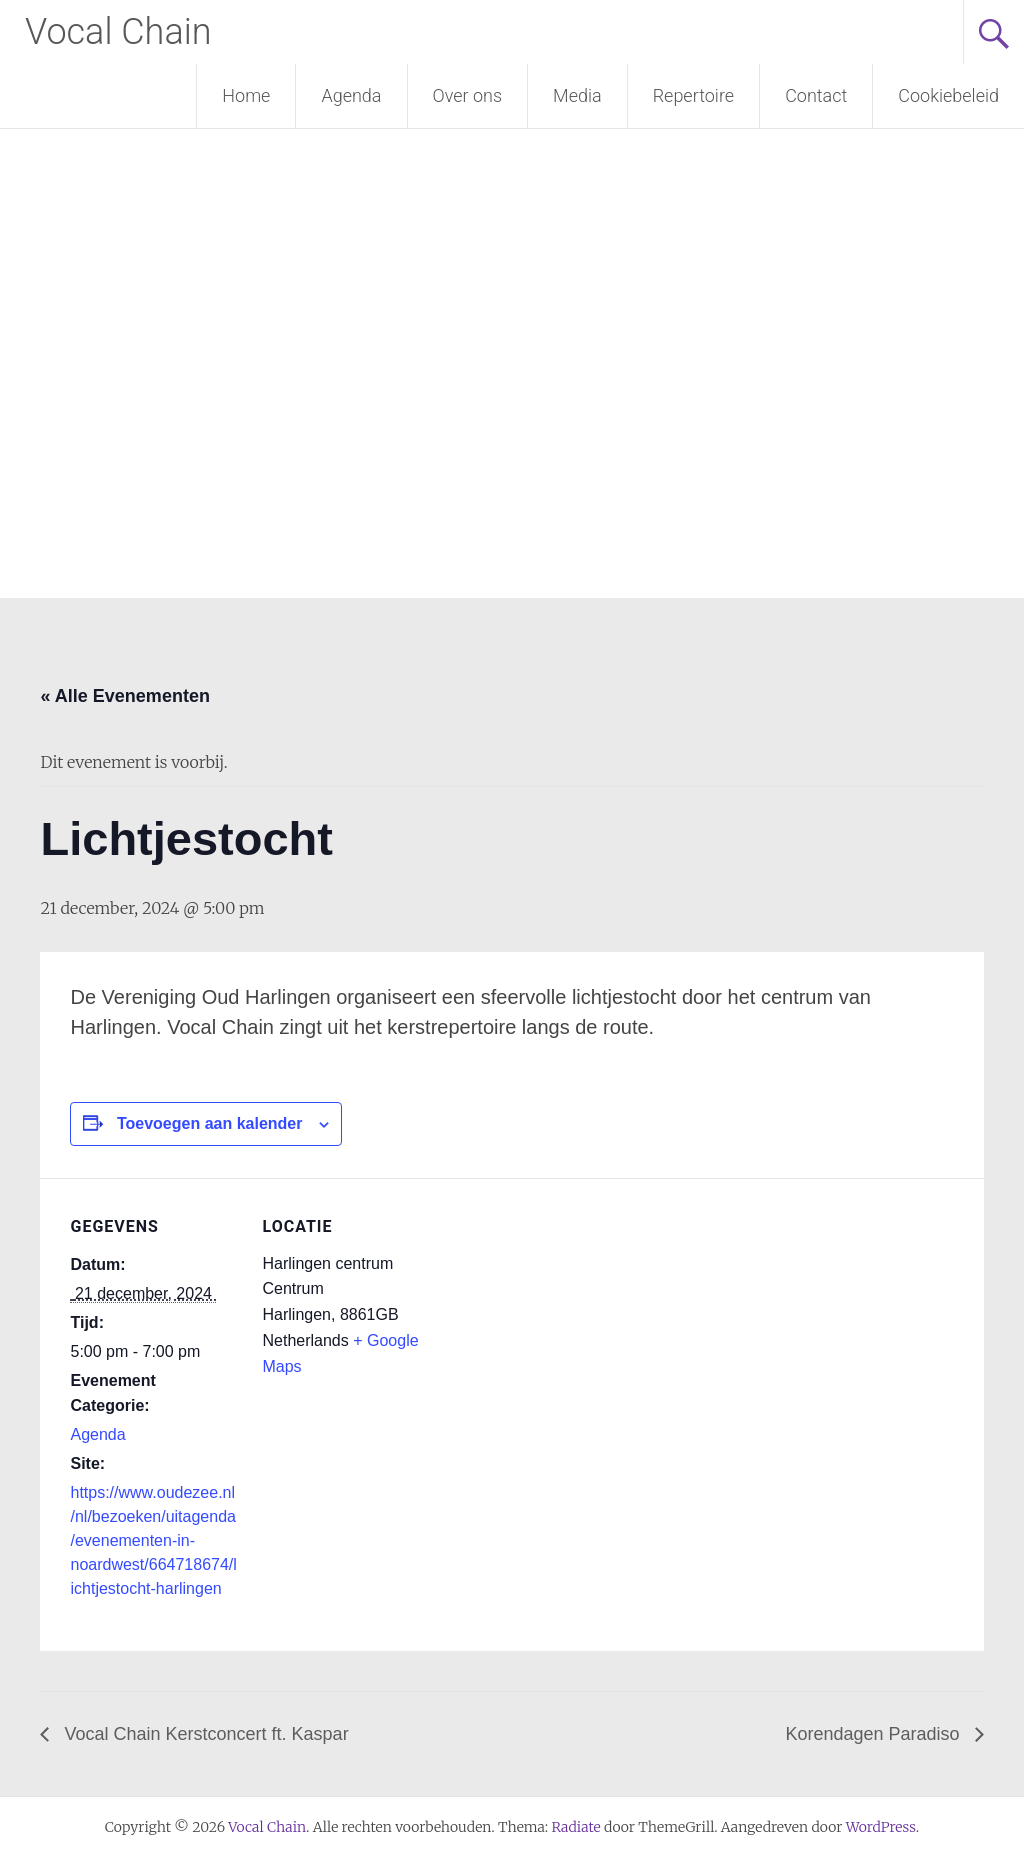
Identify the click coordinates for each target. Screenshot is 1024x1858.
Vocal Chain (118, 32)
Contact (816, 95)
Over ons (468, 95)
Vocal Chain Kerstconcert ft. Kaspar (203, 1734)
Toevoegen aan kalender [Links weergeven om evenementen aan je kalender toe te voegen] (210, 1123)
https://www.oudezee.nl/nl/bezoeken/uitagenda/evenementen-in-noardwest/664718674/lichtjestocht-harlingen (153, 1540)
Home (246, 95)
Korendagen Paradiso (874, 1734)
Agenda (351, 95)
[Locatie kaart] (559, 1316)
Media (577, 95)
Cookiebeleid (948, 95)
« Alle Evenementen (124, 696)
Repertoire (693, 95)
